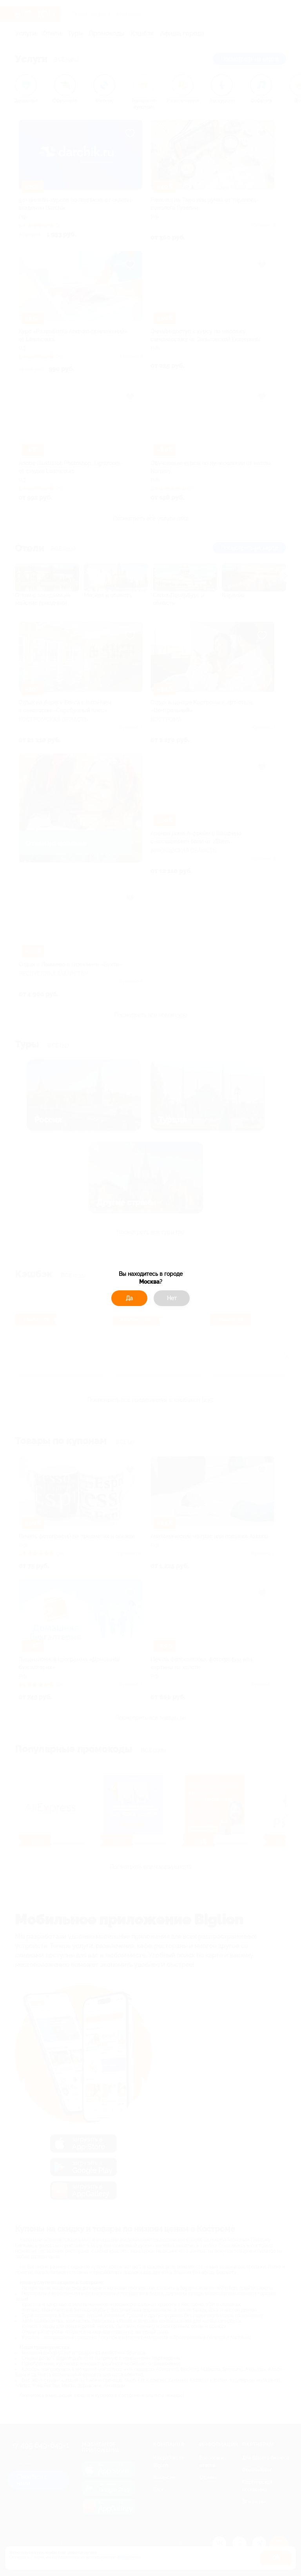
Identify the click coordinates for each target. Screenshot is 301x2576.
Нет (172, 1298)
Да (129, 1298)
